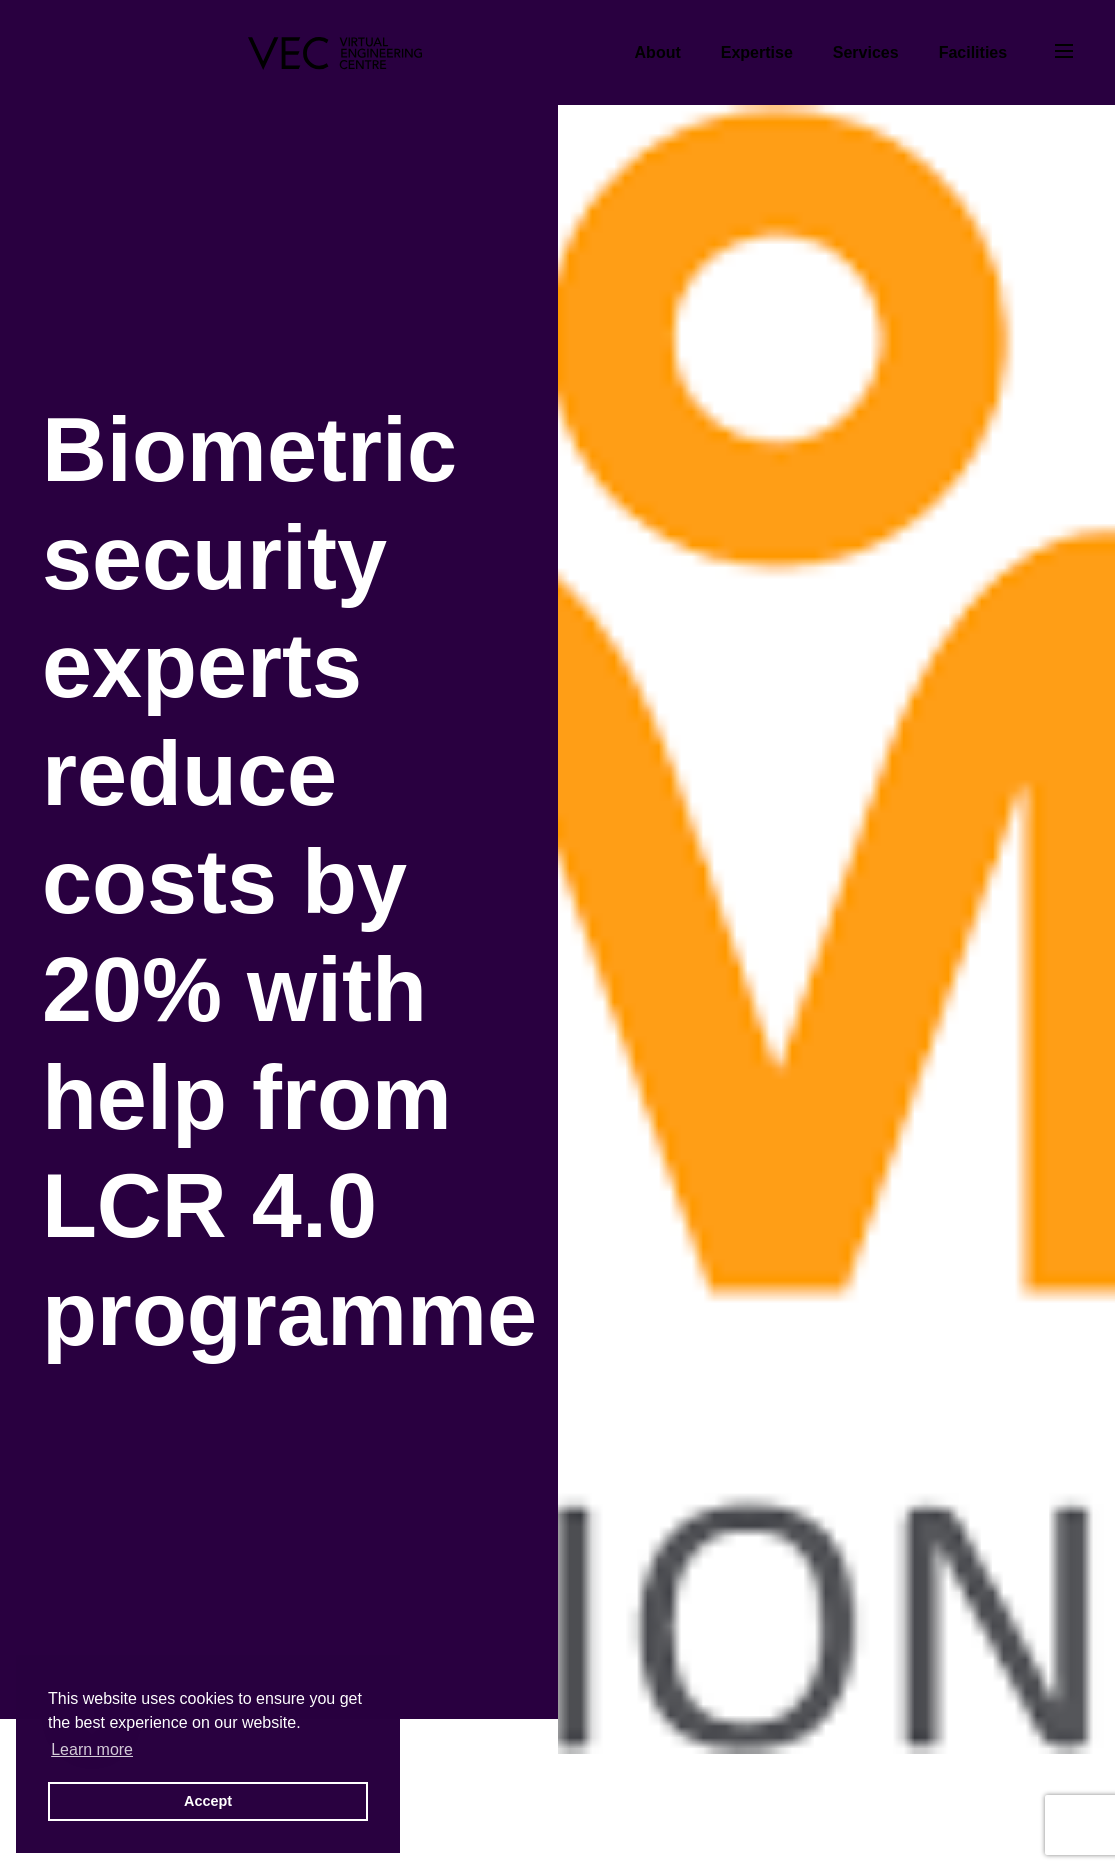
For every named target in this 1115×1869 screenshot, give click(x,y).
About (658, 52)
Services (866, 52)
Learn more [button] (92, 1749)
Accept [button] (208, 1801)
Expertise (757, 52)
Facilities (973, 52)
